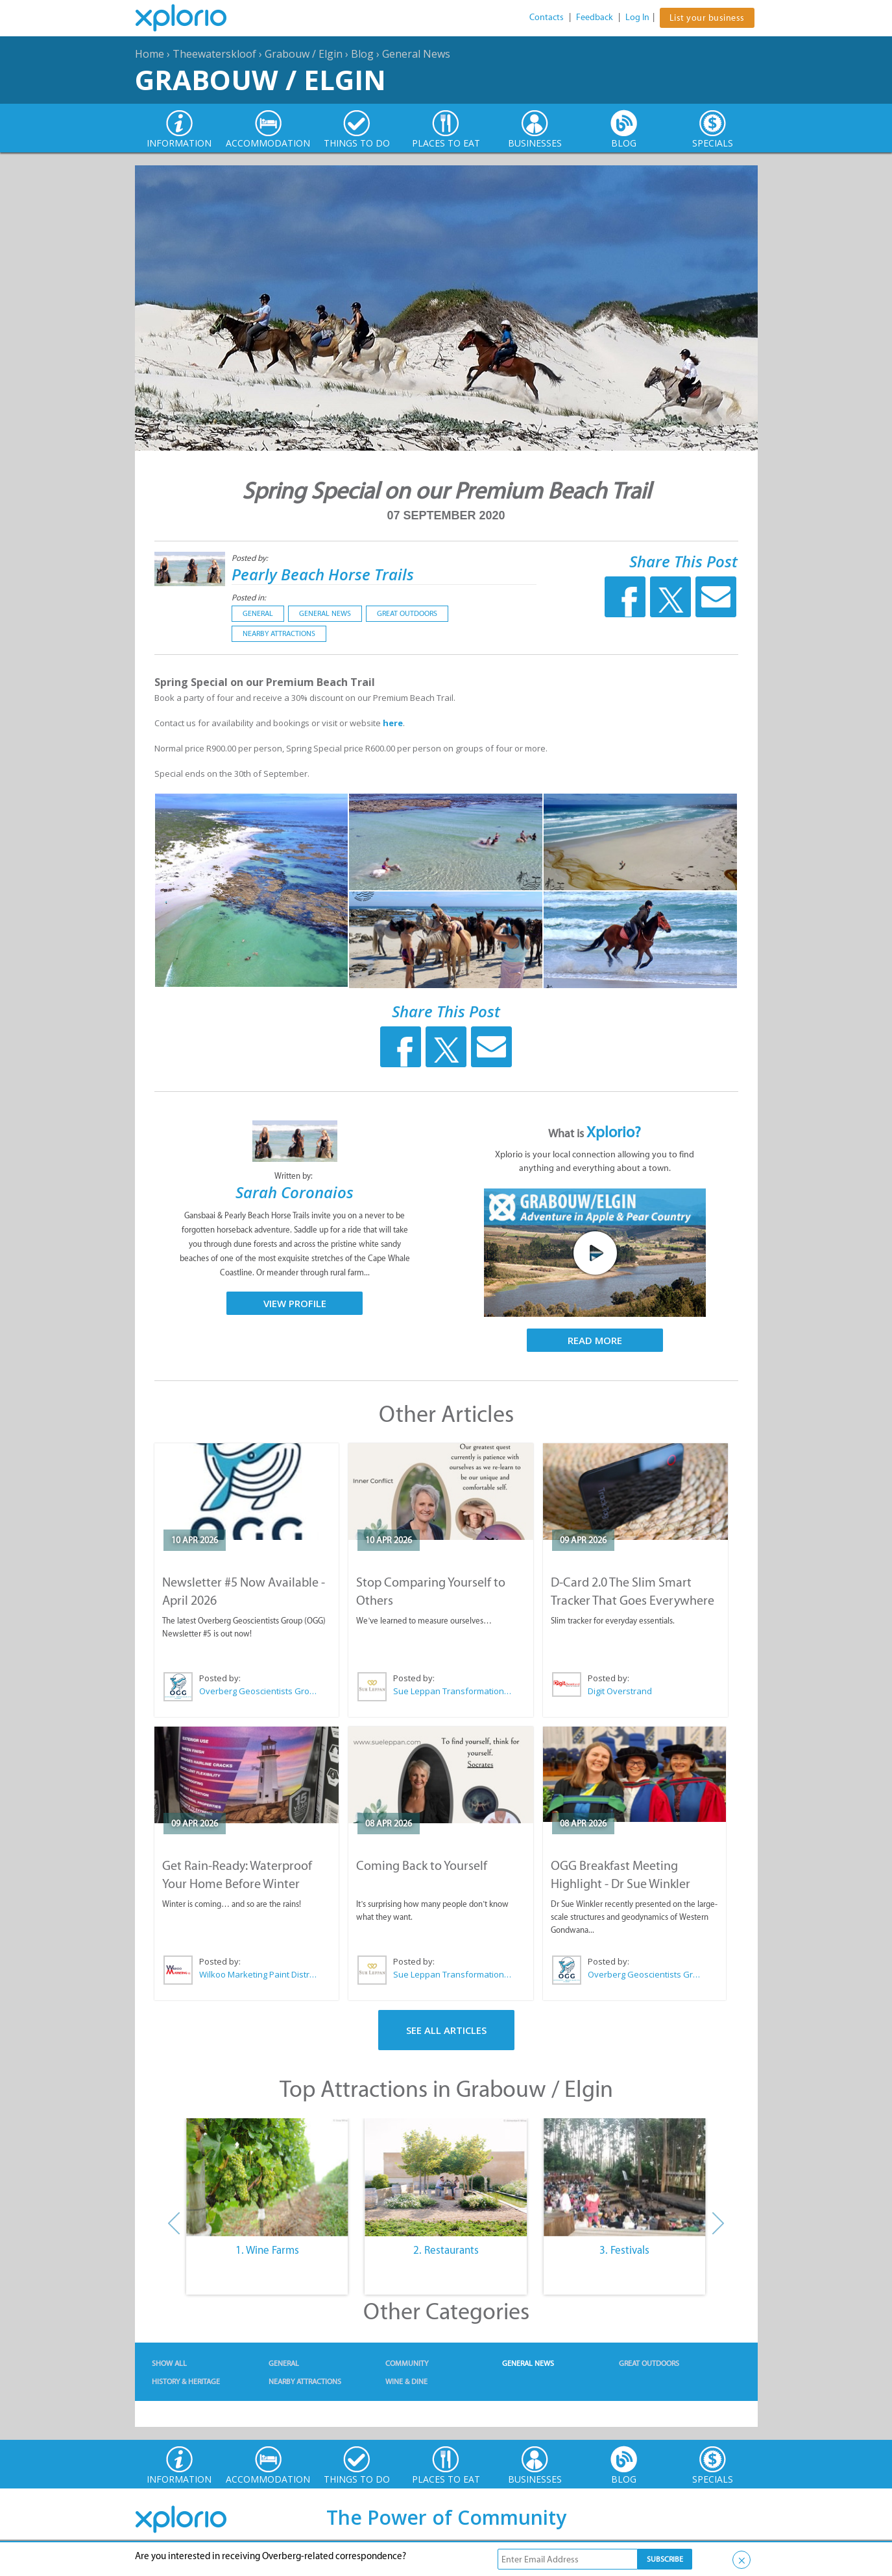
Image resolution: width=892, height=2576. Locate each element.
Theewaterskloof (214, 54)
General (258, 613)
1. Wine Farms (267, 2249)
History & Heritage (186, 2381)
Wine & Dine (406, 2381)
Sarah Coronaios (294, 1192)
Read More (595, 1340)
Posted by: (251, 558)
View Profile (294, 1303)
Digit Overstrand (620, 1691)
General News (416, 54)
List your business (707, 17)
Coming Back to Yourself (421, 1865)
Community (406, 2363)
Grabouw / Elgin (304, 54)
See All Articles (446, 2030)
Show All (169, 2363)
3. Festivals (624, 2249)
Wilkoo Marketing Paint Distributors (259, 1974)
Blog (362, 54)
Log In (637, 17)
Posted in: (249, 597)
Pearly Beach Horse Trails (323, 574)
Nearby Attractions (279, 633)
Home (149, 54)
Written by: (294, 1176)
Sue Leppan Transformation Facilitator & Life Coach (452, 1691)
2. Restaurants (446, 2249)
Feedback (594, 17)
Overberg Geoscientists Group (259, 1691)
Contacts (546, 17)
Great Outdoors (407, 613)
